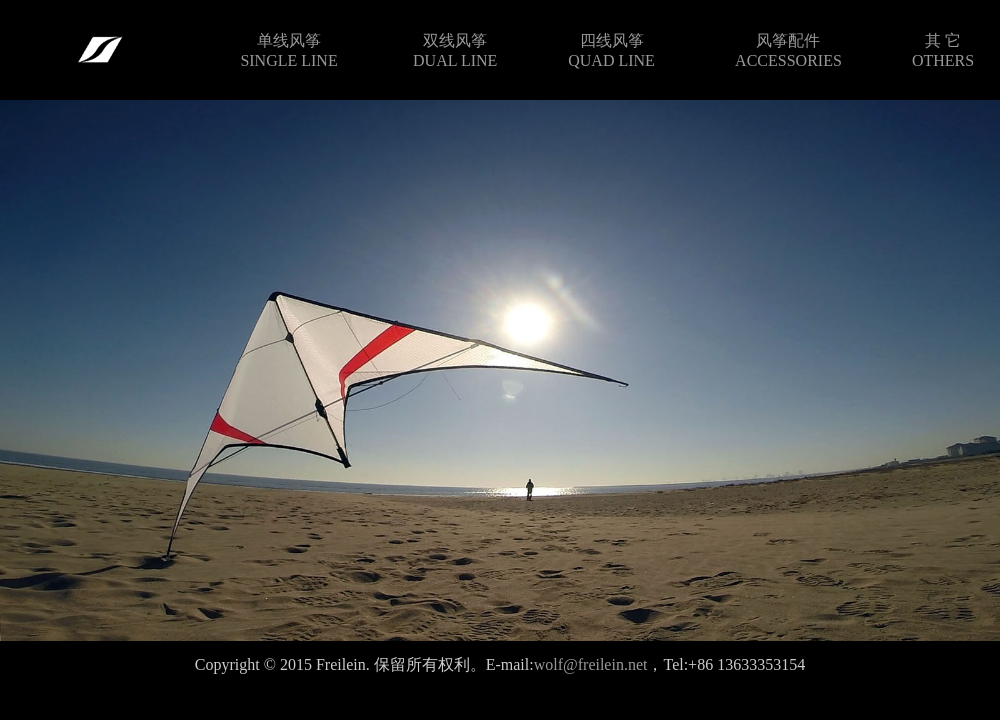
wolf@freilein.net (591, 664)
